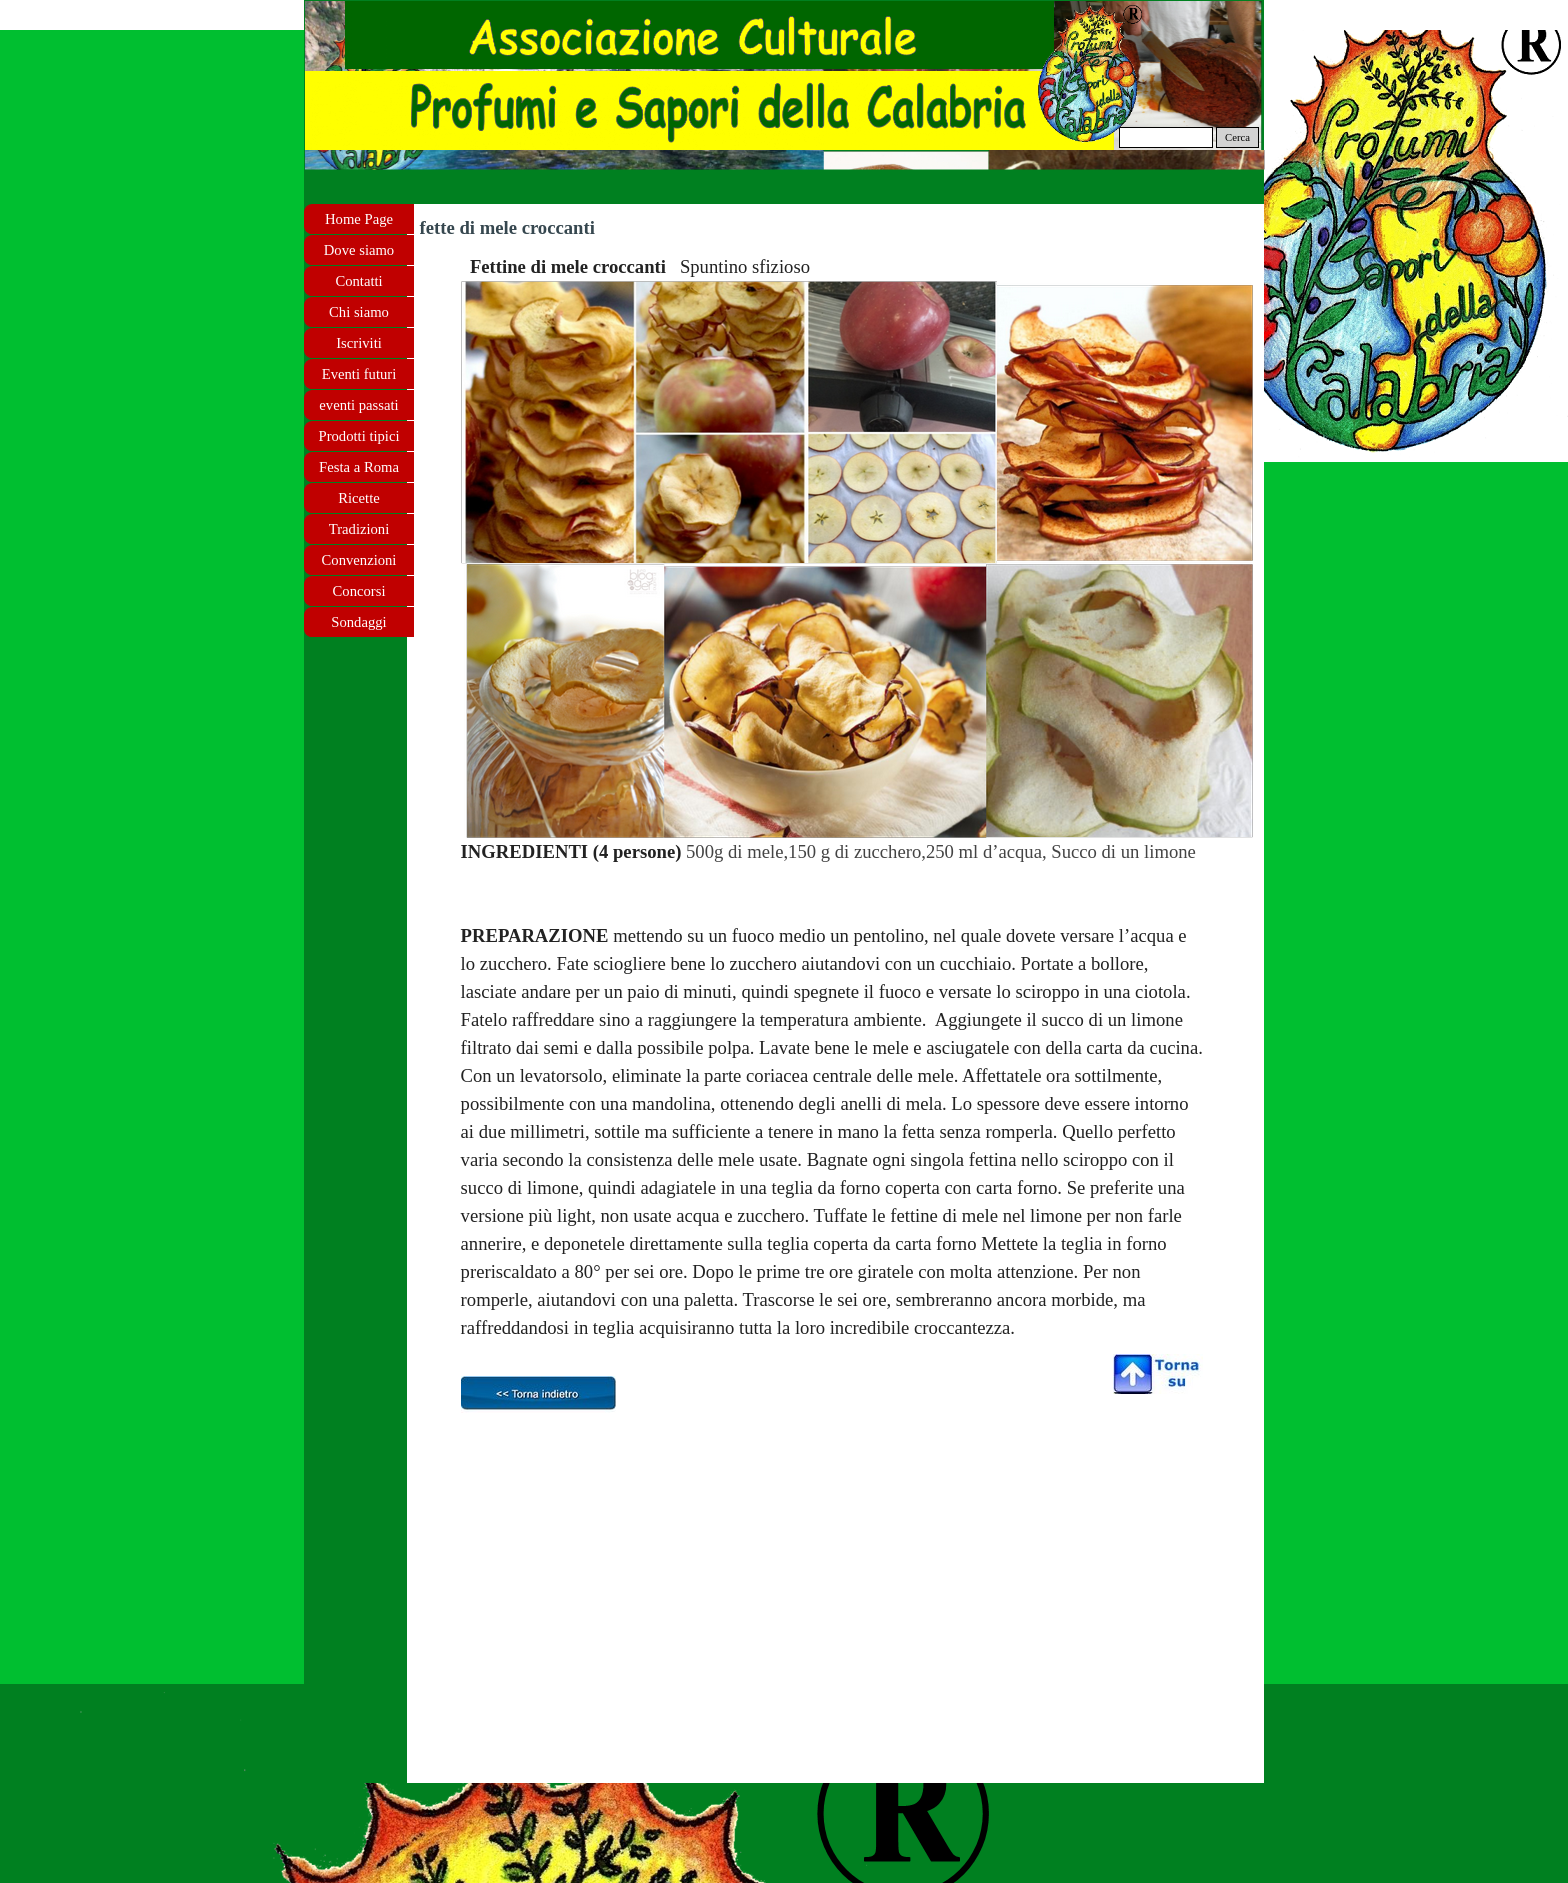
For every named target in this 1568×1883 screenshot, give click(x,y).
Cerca (1237, 137)
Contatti (358, 281)
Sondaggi (358, 622)
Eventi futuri (359, 374)
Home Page (359, 219)
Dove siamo (359, 250)
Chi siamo (359, 312)
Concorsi (359, 591)
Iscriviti (359, 343)
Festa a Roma (359, 467)
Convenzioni (359, 560)
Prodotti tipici (358, 436)
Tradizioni (359, 529)
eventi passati (358, 405)
